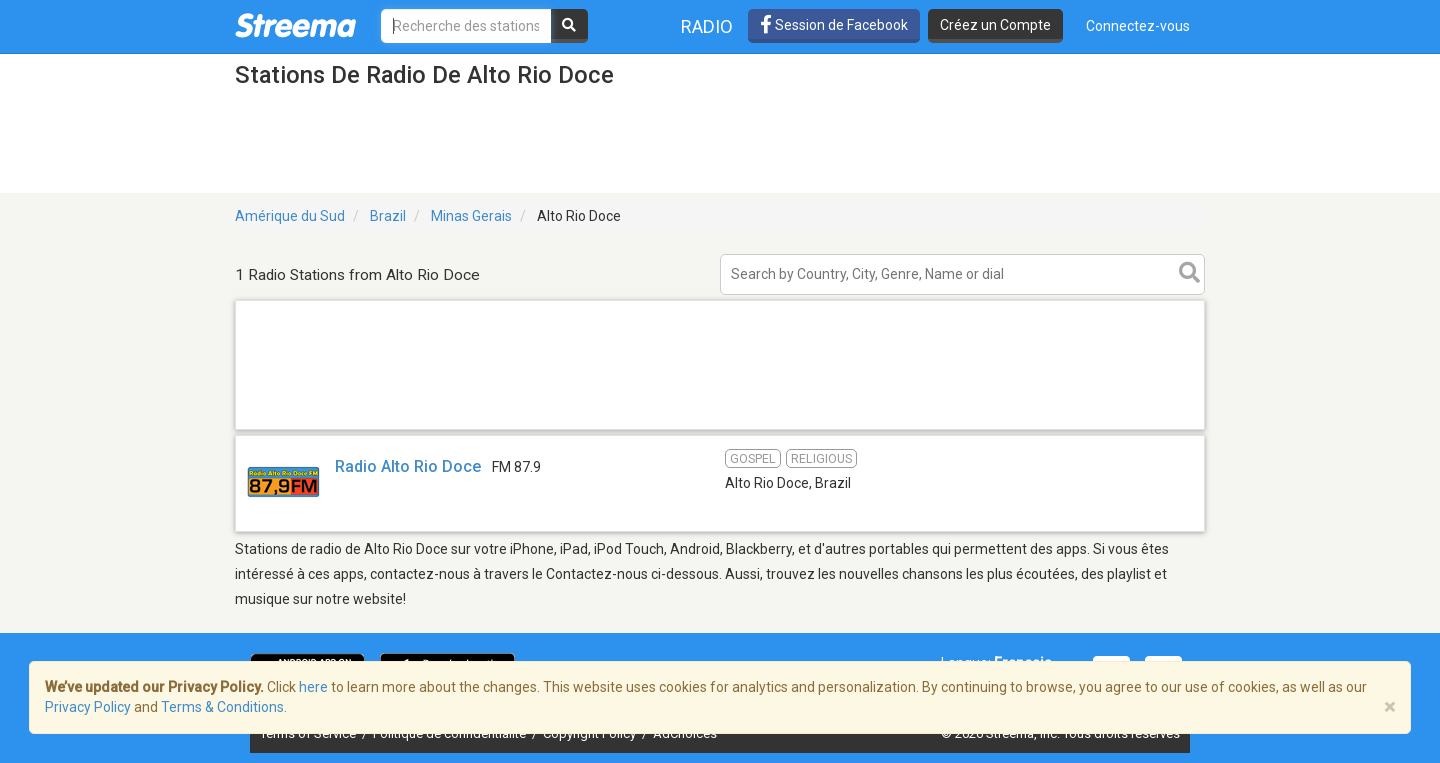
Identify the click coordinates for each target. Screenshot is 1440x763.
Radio (707, 26)
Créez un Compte (995, 25)
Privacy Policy (88, 707)
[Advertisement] (720, 428)
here (313, 687)
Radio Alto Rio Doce (408, 466)
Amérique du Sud (290, 216)
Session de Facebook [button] (834, 25)
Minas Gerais (471, 216)
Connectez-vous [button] (1138, 26)
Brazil (388, 216)
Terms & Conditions (222, 707)
